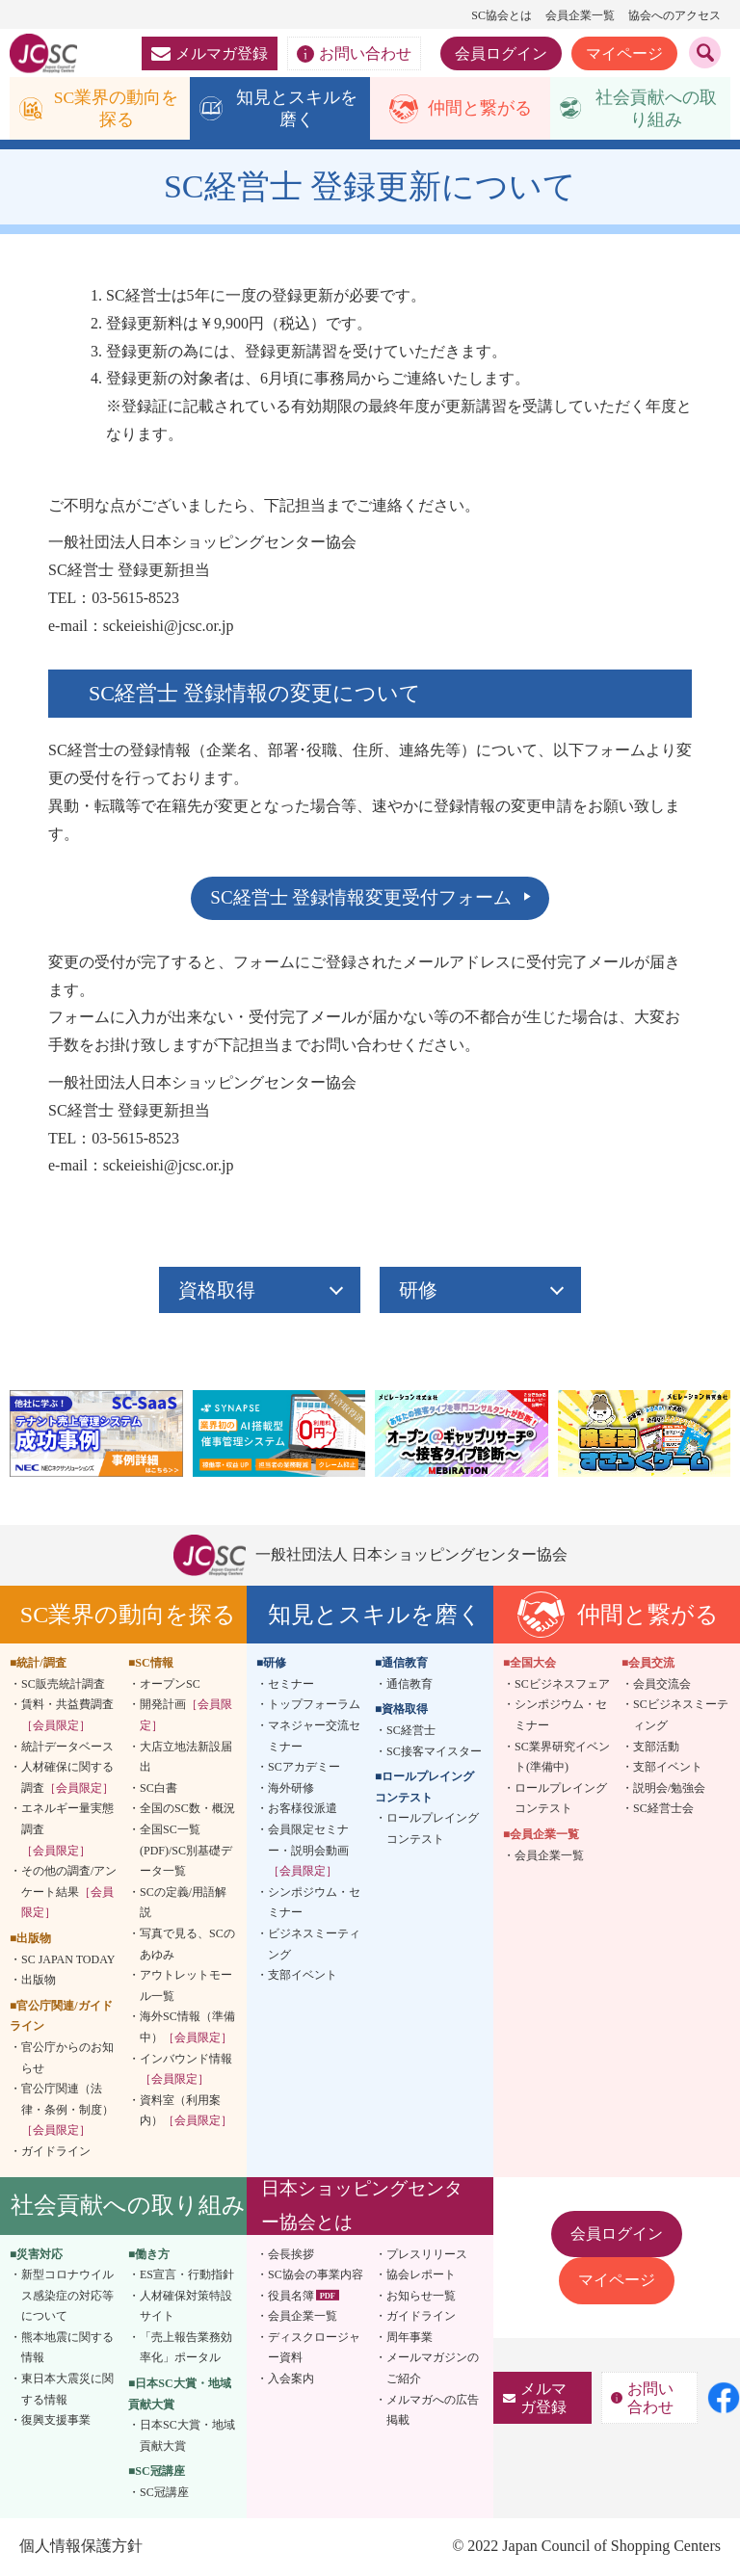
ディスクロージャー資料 (314, 2349)
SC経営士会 (663, 1810)
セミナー (291, 1686)
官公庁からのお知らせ (67, 2059)
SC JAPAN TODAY (68, 1960)
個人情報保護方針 (81, 2546)
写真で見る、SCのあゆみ (187, 1946)
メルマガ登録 (209, 53)
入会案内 (291, 2380)
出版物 (38, 1981)
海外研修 (291, 1790)
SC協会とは (501, 15)
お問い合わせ (354, 54)
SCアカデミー (304, 1768)
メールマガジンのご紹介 (432, 2370)
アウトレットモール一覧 (186, 1987)
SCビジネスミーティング (680, 1716)
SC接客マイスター (434, 1752)
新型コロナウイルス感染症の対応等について (67, 2297)
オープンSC (170, 1686)
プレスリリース (426, 2255)
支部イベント (302, 1977)
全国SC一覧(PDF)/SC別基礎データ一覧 (186, 1852)
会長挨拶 (291, 2255)
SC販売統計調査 (63, 1686)
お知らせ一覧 (421, 2296)
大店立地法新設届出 (186, 1758)
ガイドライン (56, 2153)
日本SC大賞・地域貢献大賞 (187, 2437)
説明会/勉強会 (669, 1790)
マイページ (624, 53)
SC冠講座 (164, 2494)
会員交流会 (662, 1686)
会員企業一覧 (580, 15)
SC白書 (158, 1790)
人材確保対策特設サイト (186, 2307)
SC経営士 (411, 1732)
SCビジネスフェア (562, 1686)
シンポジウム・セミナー (314, 1903)
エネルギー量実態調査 (67, 1830)
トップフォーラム (314, 1706)
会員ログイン (501, 53)
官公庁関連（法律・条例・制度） (67, 2111)
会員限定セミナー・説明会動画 (308, 1852)
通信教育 (409, 1686)
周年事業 (409, 2339)
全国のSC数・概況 (187, 1810)
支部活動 (656, 1747)
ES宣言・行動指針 (187, 2276)
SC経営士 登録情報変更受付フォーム (361, 899)
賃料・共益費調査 (67, 1716)
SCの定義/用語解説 (183, 1903)
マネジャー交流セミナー (314, 1738)
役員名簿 (291, 2296)
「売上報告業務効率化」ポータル (186, 2349)
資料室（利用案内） (186, 2111)
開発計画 (186, 1716)
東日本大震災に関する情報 (67, 2391)
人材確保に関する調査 (67, 1779)
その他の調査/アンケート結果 (69, 1893)
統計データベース (67, 1747)
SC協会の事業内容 (315, 2276)
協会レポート (421, 2276)
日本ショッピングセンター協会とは (361, 2206)
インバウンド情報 (186, 2070)
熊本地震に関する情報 (67, 2349)
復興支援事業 (56, 2422)
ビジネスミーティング (314, 1946)
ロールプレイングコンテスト (432, 1830)
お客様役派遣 (302, 1810)
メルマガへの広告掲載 (432, 2411)
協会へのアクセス (674, 15)
